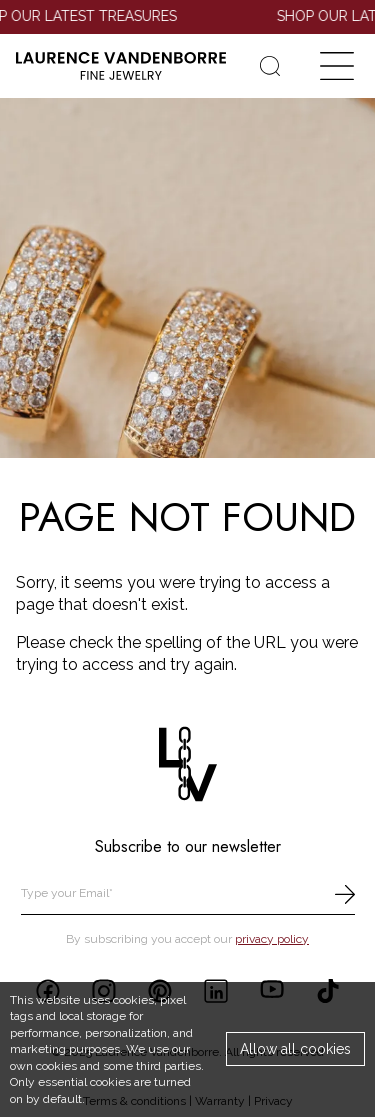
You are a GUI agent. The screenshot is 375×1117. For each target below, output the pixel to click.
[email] (188, 894)
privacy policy (272, 939)
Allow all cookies (295, 1049)
